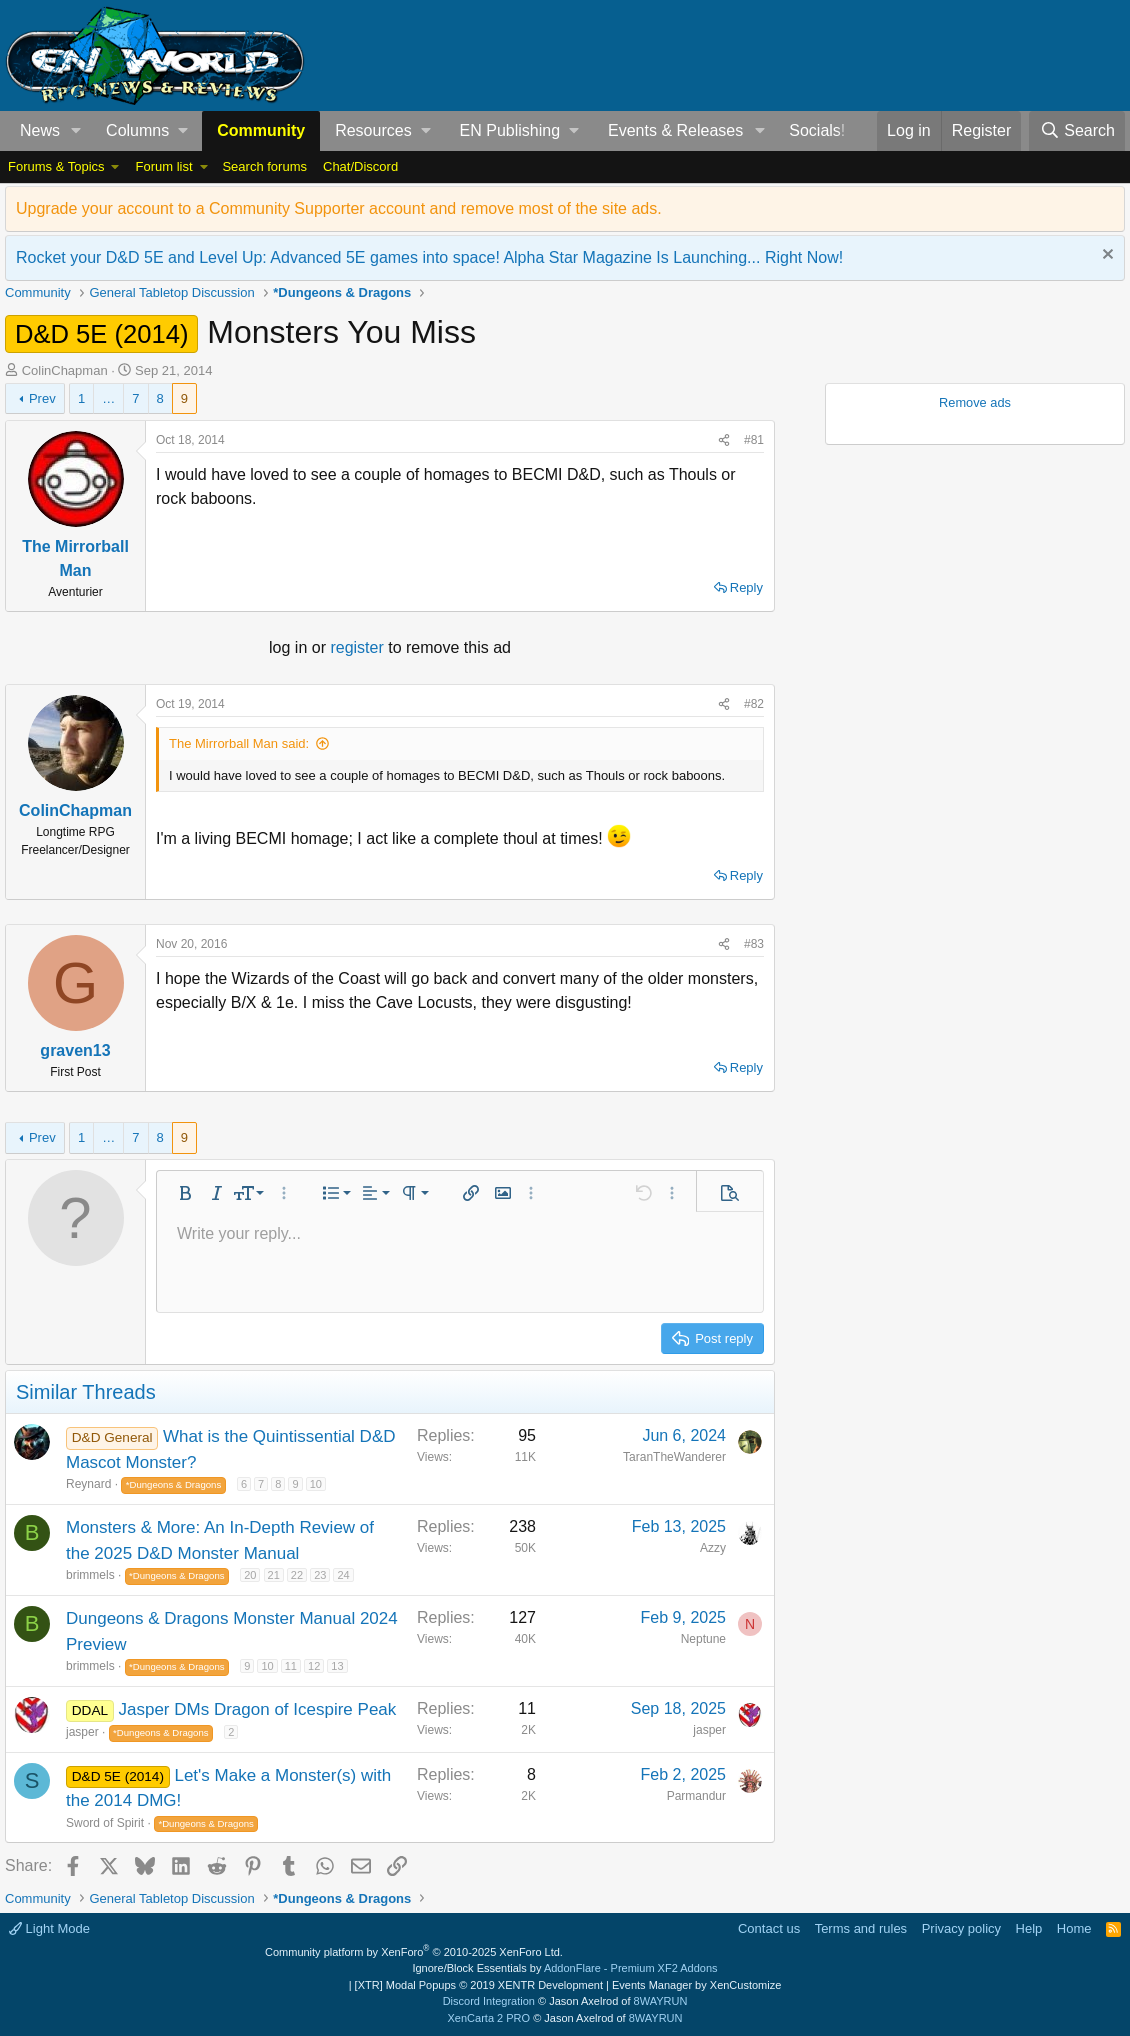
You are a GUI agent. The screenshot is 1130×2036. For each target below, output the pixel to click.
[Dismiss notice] (1105, 256)
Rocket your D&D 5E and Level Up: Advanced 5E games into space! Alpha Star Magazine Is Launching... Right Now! (429, 257)
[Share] (724, 440)
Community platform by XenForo (414, 1952)
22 (297, 1575)
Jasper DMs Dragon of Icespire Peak (258, 1709)
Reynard (88, 1484)
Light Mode (49, 1928)
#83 (754, 944)
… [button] (108, 398)
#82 (754, 704)
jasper (82, 1732)
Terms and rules (861, 1928)
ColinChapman (65, 370)
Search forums (264, 166)
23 (320, 1575)
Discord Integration (489, 2001)
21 (274, 1575)
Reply (746, 587)
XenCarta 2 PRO (489, 2018)
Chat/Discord (360, 166)
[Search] (1077, 131)
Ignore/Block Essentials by (564, 1968)
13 (337, 1666)
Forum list (163, 166)
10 (316, 1484)
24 (343, 1575)
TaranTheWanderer (674, 1457)
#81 (754, 440)
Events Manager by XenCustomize (696, 1985)
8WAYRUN (661, 2001)
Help (1029, 1928)
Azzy (713, 1548)
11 (291, 1666)
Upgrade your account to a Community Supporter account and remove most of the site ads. (339, 208)
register (359, 647)
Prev (42, 398)
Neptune (703, 1639)
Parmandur (696, 1796)
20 (250, 1575)
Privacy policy (961, 1928)
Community (261, 130)
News (40, 130)
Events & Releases (675, 130)
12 (314, 1666)
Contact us (769, 1928)
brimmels (90, 1575)
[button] (76, 131)
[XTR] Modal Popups (479, 1985)
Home (1074, 1928)
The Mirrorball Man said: (239, 743)
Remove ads (975, 402)
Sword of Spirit (105, 1823)
